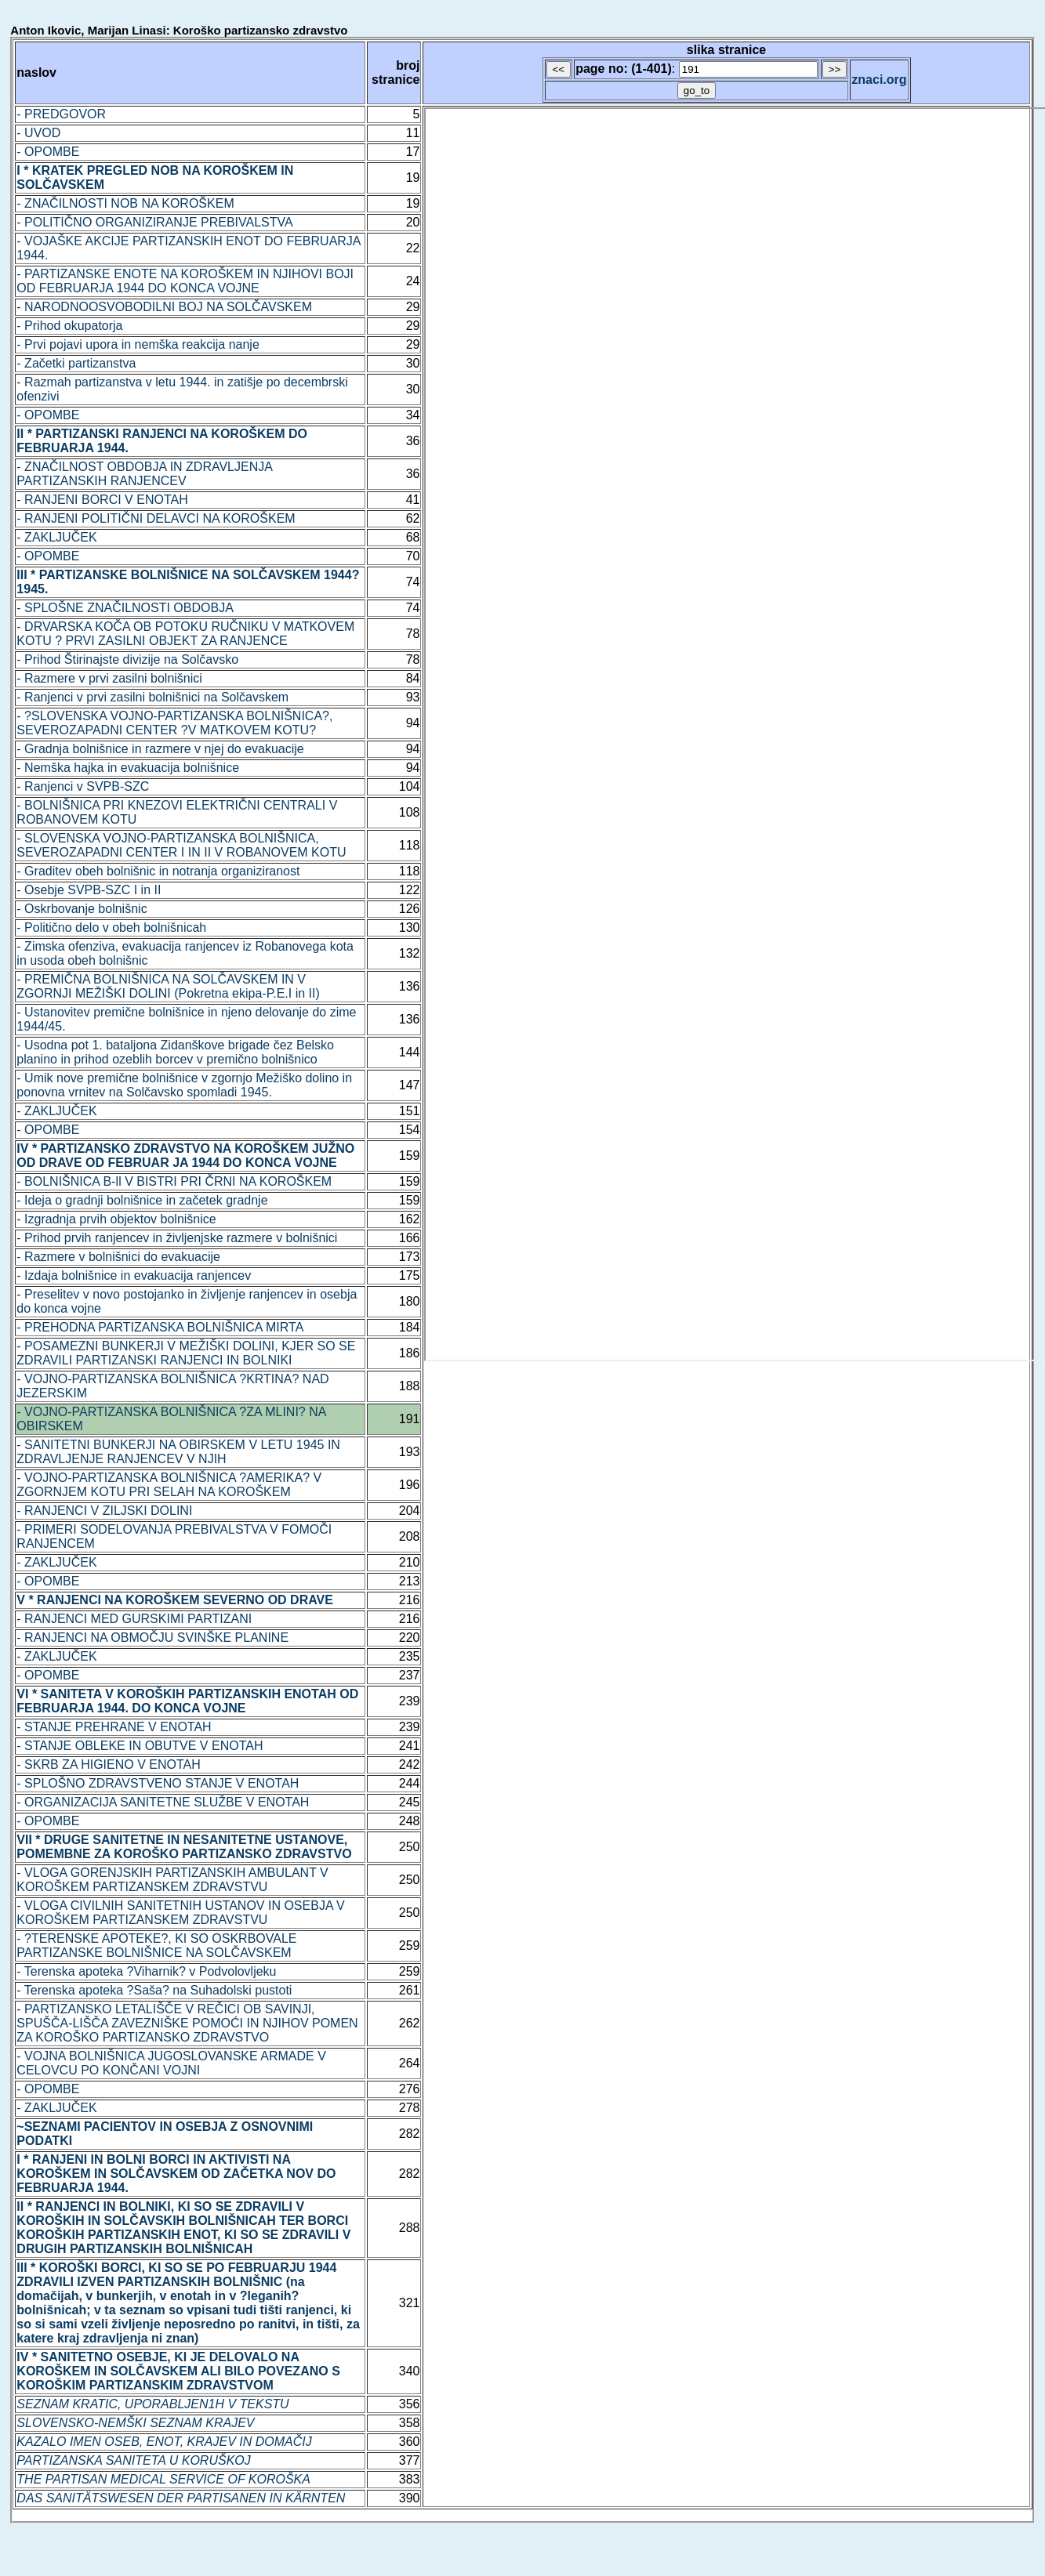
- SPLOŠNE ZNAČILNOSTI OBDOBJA (125, 607)
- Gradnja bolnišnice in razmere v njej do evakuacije (159, 748)
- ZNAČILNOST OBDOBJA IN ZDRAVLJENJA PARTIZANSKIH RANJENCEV (144, 473)
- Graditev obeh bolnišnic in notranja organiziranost (157, 871)
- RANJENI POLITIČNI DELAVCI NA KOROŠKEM (155, 518)
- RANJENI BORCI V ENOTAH (101, 499)
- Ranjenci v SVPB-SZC (82, 786)
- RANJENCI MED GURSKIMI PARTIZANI (134, 1618)
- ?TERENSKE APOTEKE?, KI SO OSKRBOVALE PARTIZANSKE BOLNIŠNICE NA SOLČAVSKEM (156, 1945)
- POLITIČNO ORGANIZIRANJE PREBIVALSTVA (154, 222)
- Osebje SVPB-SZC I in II (88, 890)
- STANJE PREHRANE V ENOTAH (113, 1727)
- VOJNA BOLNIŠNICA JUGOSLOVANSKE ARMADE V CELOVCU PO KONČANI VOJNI (170, 2063)
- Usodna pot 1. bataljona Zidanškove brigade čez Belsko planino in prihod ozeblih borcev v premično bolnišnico (175, 1052)
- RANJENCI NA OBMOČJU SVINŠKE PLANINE (152, 1637)
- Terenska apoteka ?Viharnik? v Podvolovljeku (146, 1971)
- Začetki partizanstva (76, 363)
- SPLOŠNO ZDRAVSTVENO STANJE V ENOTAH (157, 1783)
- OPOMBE (47, 151)
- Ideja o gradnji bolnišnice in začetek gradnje (141, 1200)
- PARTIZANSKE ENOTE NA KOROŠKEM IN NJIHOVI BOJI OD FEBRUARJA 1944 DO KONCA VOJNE (185, 281)
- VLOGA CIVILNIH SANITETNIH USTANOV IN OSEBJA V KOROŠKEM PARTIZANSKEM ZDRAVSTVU (180, 1912)
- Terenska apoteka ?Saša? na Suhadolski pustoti (154, 1990)
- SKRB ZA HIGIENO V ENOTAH (108, 1764)
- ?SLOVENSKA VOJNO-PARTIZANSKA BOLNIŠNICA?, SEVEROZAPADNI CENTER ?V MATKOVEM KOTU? (174, 723)
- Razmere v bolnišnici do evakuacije (118, 1256)
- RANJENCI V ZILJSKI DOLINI (104, 1510)
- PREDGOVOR (61, 114)
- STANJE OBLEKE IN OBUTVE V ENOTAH (139, 1745)
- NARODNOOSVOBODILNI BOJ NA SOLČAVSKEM (164, 306)
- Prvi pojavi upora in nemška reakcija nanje (137, 344)
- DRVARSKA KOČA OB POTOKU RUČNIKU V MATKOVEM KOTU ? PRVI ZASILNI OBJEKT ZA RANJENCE (185, 633)
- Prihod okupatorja (69, 325)
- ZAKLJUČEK (56, 537)
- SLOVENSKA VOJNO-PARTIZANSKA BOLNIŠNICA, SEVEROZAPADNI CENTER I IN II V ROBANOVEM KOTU (181, 845)
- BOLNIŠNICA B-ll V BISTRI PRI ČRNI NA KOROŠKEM (174, 1181)
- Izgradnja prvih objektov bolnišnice (116, 1219)
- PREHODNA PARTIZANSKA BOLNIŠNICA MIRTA (159, 1327)
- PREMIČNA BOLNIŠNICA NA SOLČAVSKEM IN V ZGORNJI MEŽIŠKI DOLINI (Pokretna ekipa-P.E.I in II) (167, 986)
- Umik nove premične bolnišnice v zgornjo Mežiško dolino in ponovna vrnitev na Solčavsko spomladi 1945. (184, 1085)
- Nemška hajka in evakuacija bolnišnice (127, 767)
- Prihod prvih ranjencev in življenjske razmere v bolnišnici (176, 1238)
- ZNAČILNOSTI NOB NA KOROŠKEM (125, 203)
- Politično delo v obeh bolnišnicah (111, 927)
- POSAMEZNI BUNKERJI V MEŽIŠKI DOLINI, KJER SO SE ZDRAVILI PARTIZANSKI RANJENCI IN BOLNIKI (185, 1353)
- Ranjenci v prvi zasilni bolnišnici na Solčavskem (152, 697)
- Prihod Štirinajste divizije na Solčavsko (127, 659)
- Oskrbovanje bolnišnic (81, 908)
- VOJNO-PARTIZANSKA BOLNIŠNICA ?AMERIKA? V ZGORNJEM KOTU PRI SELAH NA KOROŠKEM (168, 1484)
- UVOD (38, 132)
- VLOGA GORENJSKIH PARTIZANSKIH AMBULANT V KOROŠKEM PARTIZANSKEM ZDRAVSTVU (172, 1879)
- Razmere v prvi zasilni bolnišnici (109, 678)
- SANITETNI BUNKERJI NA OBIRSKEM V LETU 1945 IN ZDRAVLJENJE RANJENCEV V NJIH (178, 1452)
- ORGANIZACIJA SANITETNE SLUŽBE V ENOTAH (162, 1802)
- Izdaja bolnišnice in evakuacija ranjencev (133, 1275)
